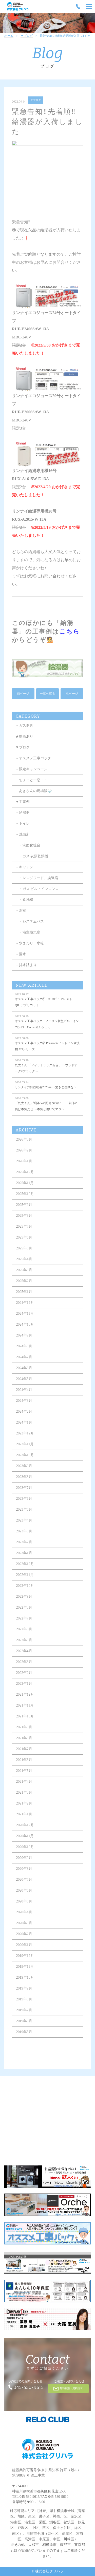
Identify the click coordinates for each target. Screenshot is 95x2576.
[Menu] (88, 6)
